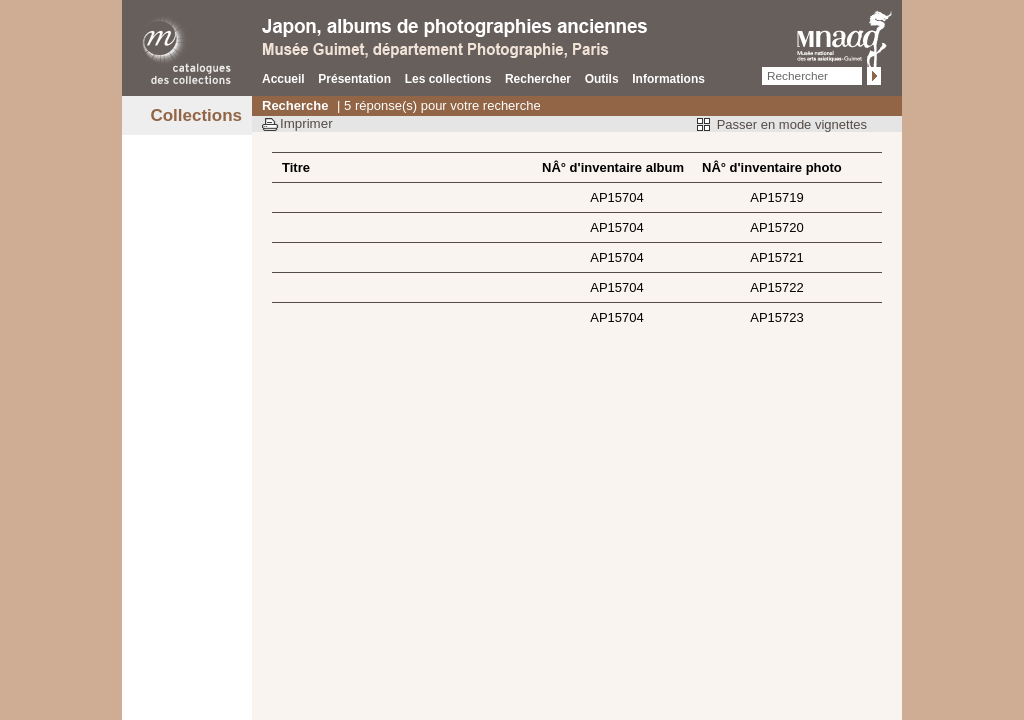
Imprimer (306, 123)
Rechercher (538, 79)
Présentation (354, 79)
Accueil (283, 79)
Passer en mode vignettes (792, 124)
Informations (668, 79)
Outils (602, 79)
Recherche (295, 105)
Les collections (448, 79)
